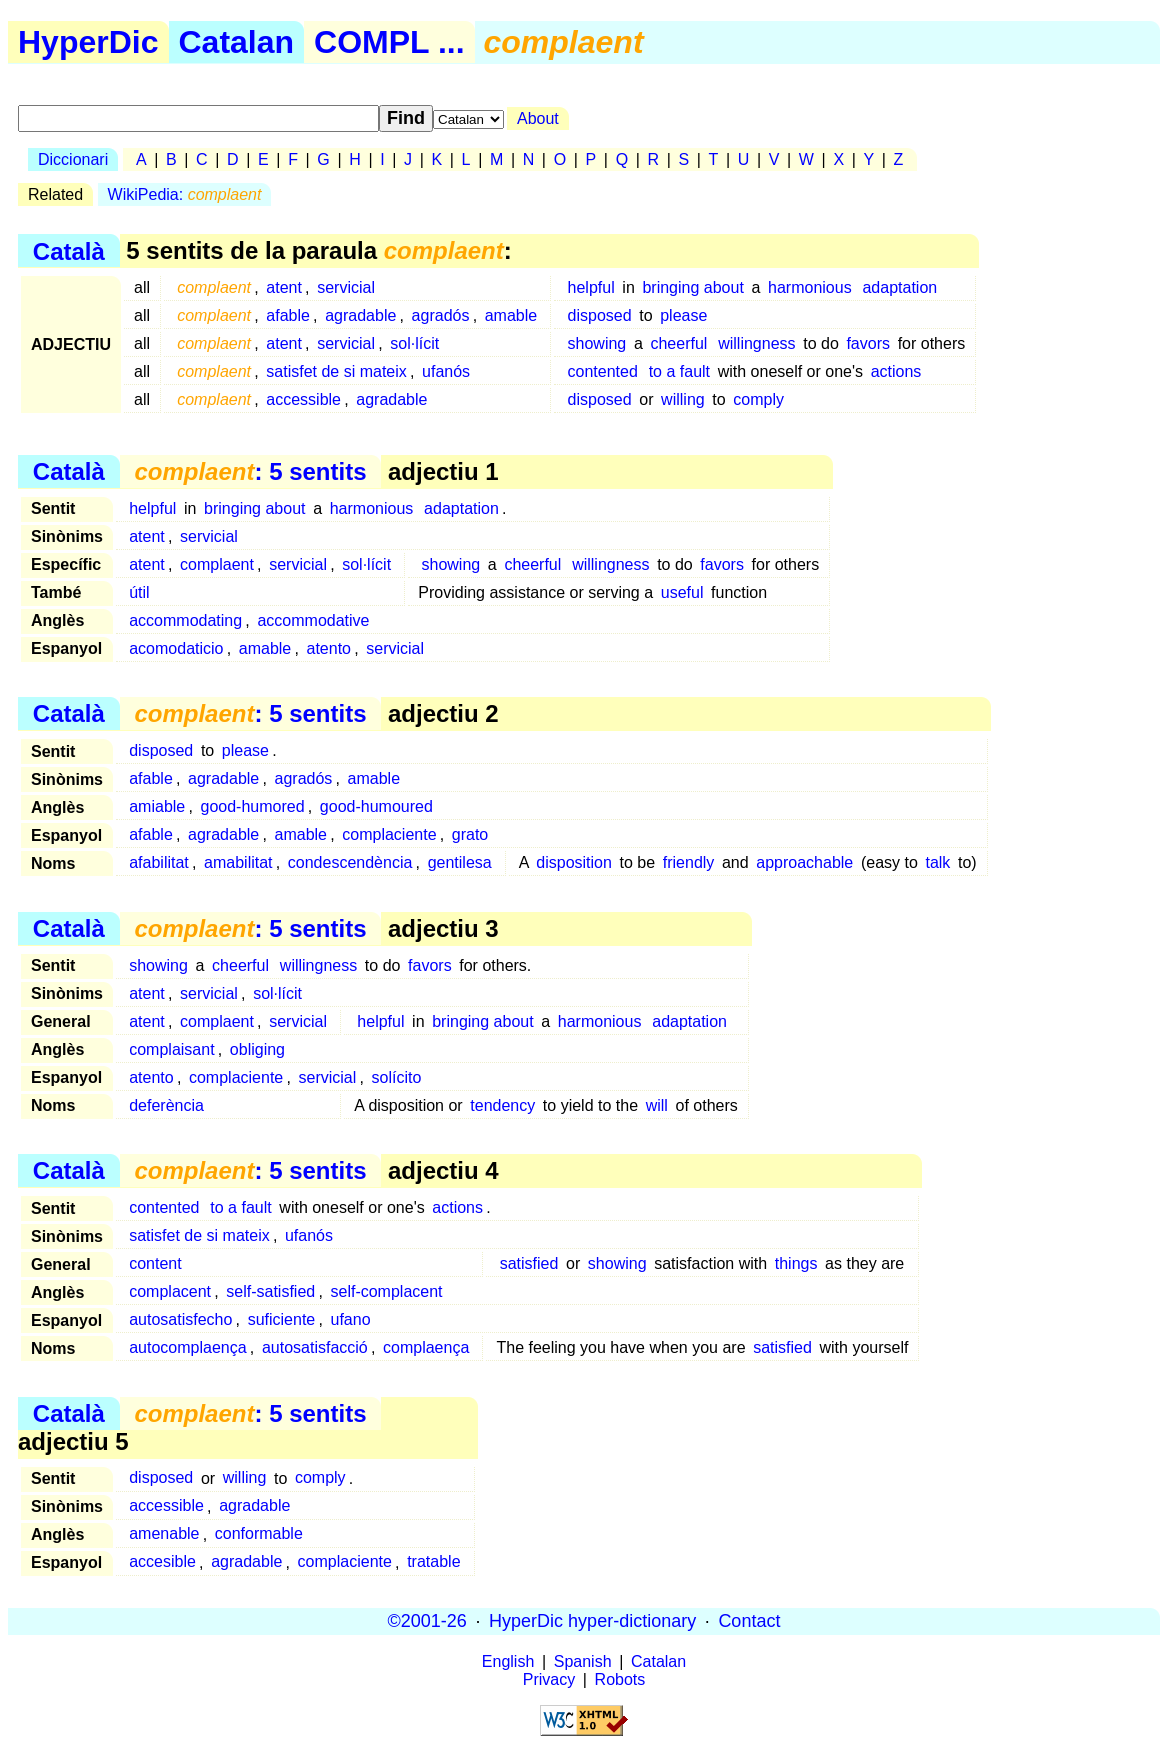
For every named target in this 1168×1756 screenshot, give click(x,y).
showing (597, 343)
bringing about (692, 287)
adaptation (899, 287)
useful (682, 592)
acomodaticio (176, 648)
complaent (217, 564)
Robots (620, 1679)
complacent (170, 1291)
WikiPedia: (185, 194)
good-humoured (376, 806)
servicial (346, 287)
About (538, 118)
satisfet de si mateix (336, 371)
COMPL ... (389, 42)
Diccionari (73, 159)
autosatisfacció (315, 1347)
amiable (157, 806)
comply (758, 399)
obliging (257, 1049)
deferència (166, 1105)
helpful (591, 287)
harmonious (810, 287)
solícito (397, 1077)
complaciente (389, 834)
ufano (351, 1319)
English (508, 1661)
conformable (259, 1534)
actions (896, 371)
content (155, 1263)
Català (69, 250)
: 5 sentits (250, 471)
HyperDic (88, 42)
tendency (502, 1105)
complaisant (171, 1049)
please (683, 315)
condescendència (350, 862)
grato (470, 834)
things (796, 1263)
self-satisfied (270, 1291)
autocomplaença (187, 1347)
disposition (574, 862)
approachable (804, 862)
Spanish (583, 1661)
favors (868, 343)
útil (139, 592)
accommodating (185, 620)
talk (937, 862)
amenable (164, 1534)
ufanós (446, 371)
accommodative (313, 620)
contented (603, 371)
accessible (303, 399)
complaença (426, 1347)
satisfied (529, 1263)
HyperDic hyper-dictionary (592, 1621)
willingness (756, 343)
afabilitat (159, 862)
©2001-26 (427, 1621)
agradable (360, 315)
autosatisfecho (180, 1319)
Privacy (549, 1679)
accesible (162, 1562)
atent (284, 287)
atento (329, 648)
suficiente (282, 1319)
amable (511, 315)
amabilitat (238, 862)
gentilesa (460, 862)
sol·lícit (414, 343)
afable (288, 315)
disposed (600, 315)
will (657, 1105)
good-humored (253, 806)
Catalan (237, 42)
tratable (433, 1562)
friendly (689, 862)
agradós (441, 315)
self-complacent (386, 1291)
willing (683, 399)
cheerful (678, 343)
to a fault (679, 371)
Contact (749, 1621)
